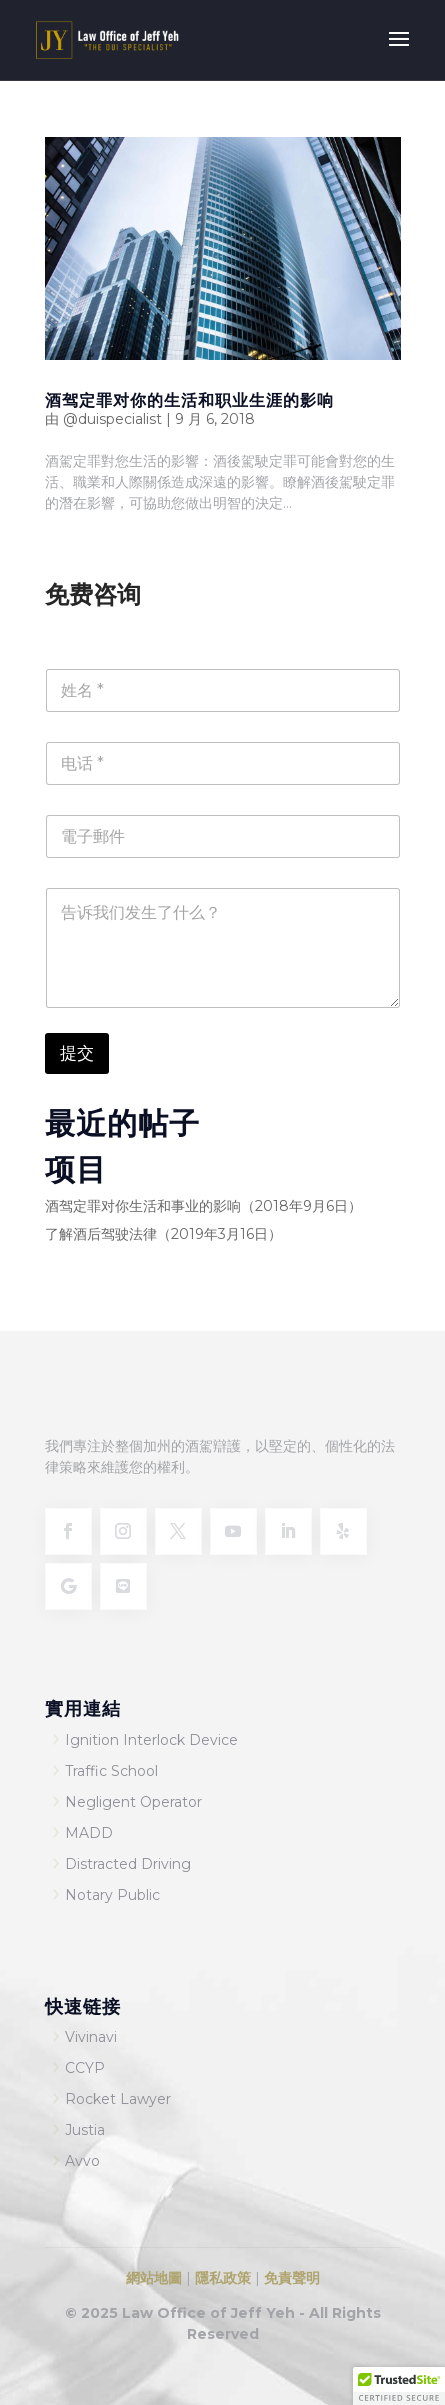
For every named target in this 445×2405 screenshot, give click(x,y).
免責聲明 (292, 2278)
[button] (399, 2386)
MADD (89, 1833)
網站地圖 (154, 2278)
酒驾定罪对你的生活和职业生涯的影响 (189, 399)
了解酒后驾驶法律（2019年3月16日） (163, 1234)
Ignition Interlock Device (151, 1740)
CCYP (85, 2068)
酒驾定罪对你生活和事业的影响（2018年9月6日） (203, 1206)
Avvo (82, 2161)
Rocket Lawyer (118, 2099)
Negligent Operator (133, 1802)
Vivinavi (91, 2037)
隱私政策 (223, 2278)
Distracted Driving (128, 1864)
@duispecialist (112, 419)
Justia (85, 2130)
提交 (77, 1053)
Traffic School (111, 1771)
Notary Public (112, 1895)
